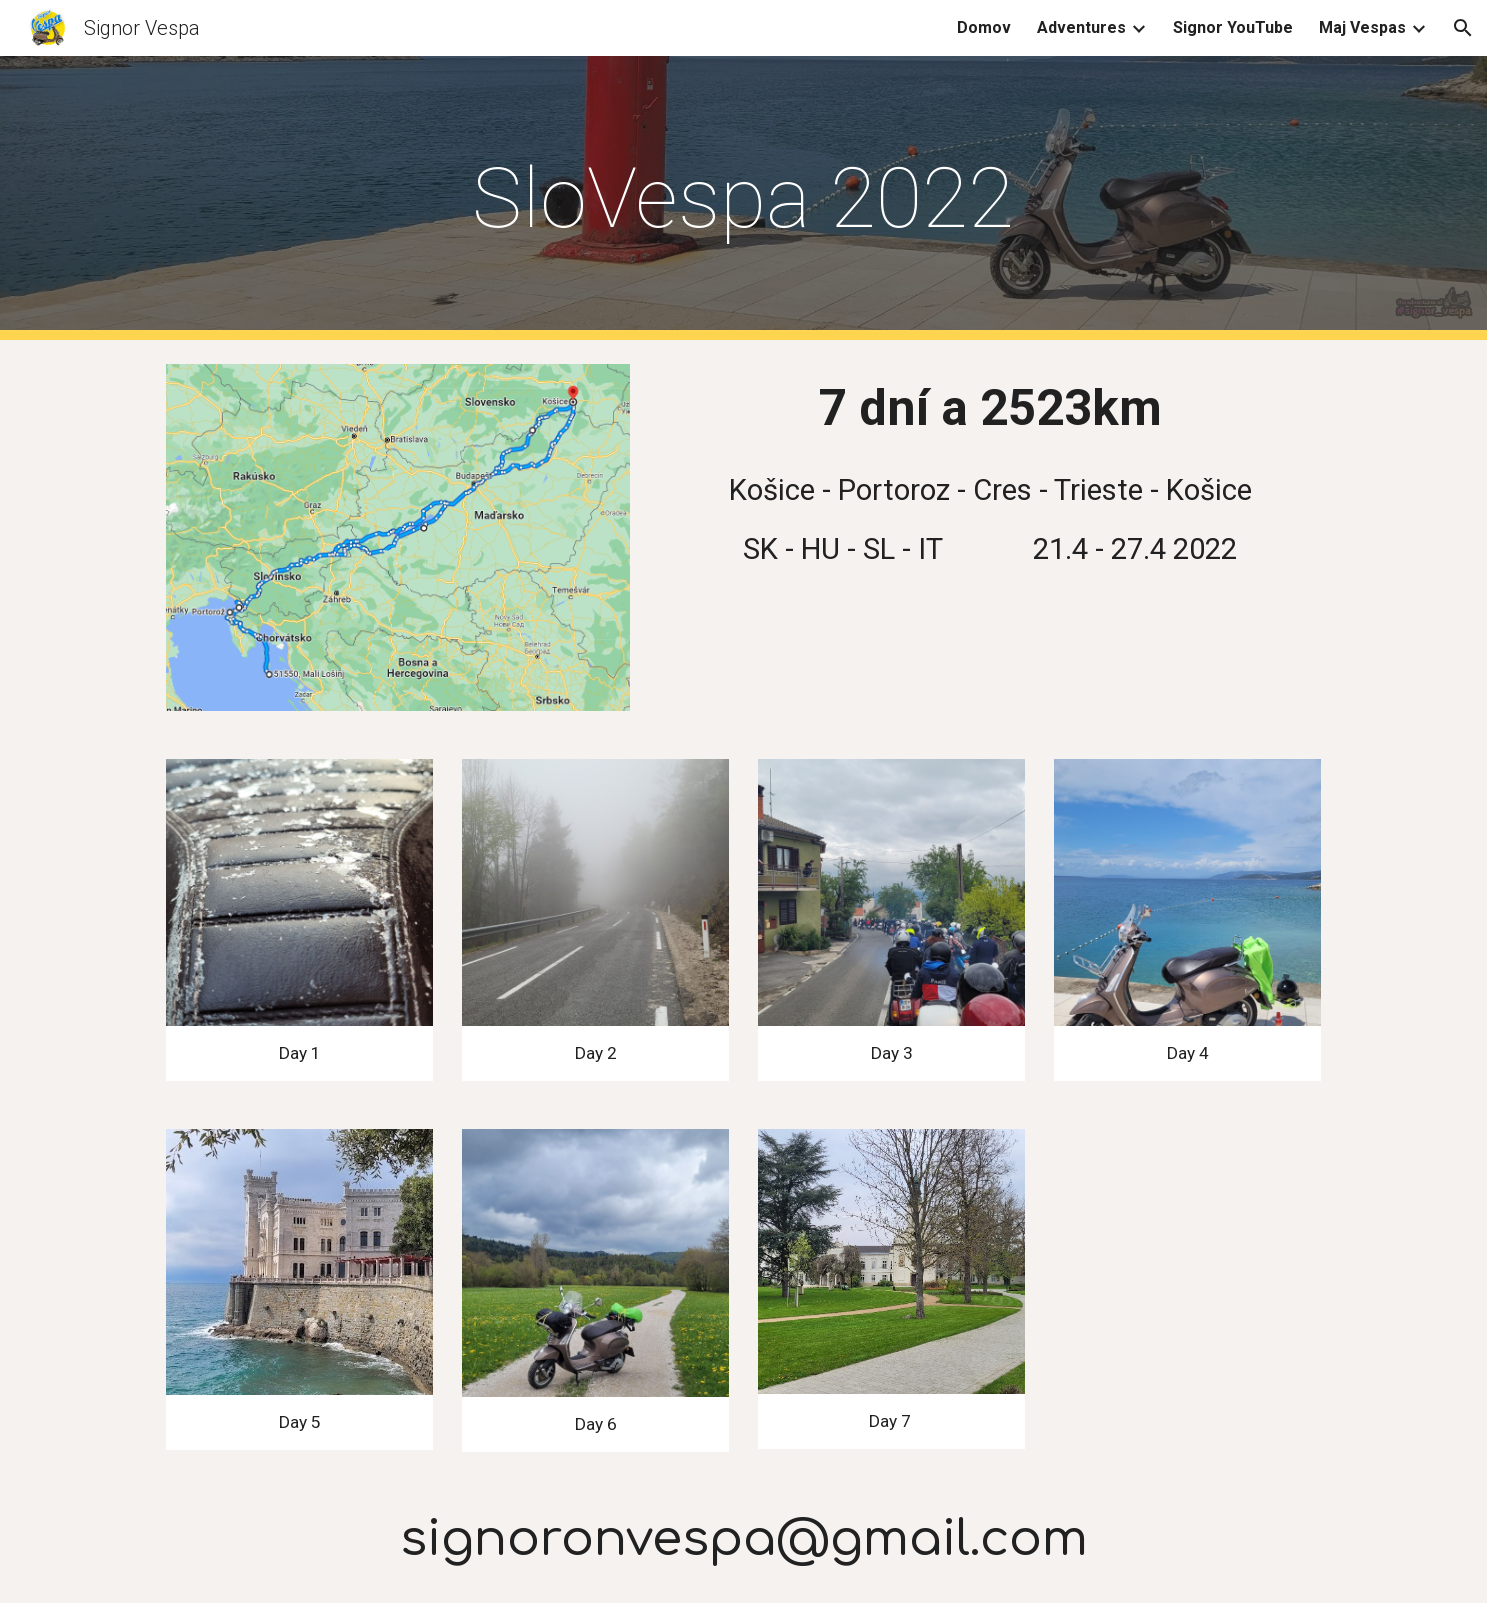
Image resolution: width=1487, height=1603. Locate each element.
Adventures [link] (1081, 27)
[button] (1463, 28)
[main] (744, 198)
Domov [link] (984, 27)
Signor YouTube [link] (1233, 27)
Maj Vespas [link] (1362, 27)
